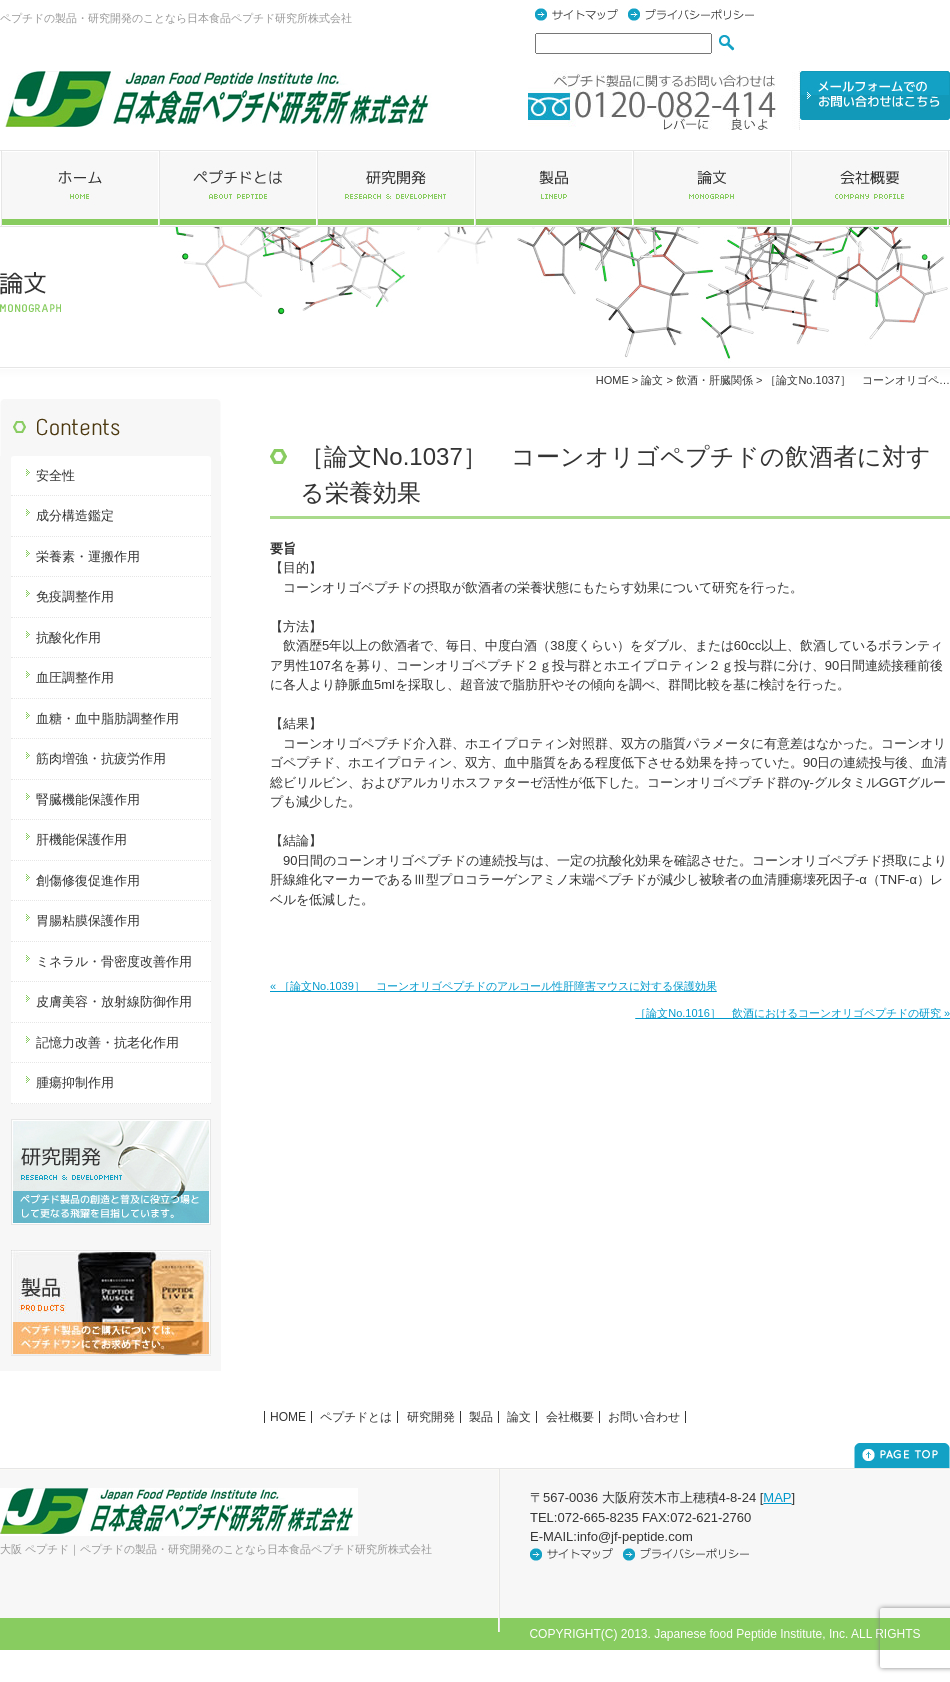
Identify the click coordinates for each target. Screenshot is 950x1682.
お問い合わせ (644, 1417)
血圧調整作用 (75, 677)
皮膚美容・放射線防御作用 (114, 1001)
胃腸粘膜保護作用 (88, 920)
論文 (519, 1417)
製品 (481, 1417)
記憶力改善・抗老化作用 (107, 1042)
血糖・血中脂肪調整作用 (107, 718)
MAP (777, 1497)
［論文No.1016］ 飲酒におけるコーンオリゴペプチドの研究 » (792, 1013)
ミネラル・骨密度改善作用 (114, 961)
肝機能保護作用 (81, 839)
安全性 (55, 475)
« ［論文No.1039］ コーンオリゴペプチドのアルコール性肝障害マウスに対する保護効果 (493, 986)
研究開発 (431, 1417)
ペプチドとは (356, 1417)
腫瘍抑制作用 (75, 1082)
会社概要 (570, 1417)
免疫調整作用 (75, 596)
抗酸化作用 (68, 637)
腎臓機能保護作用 (88, 799)
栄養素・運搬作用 (88, 556)
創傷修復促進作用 (88, 880)
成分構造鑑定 (75, 515)
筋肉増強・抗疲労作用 (101, 758)
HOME (612, 380)
